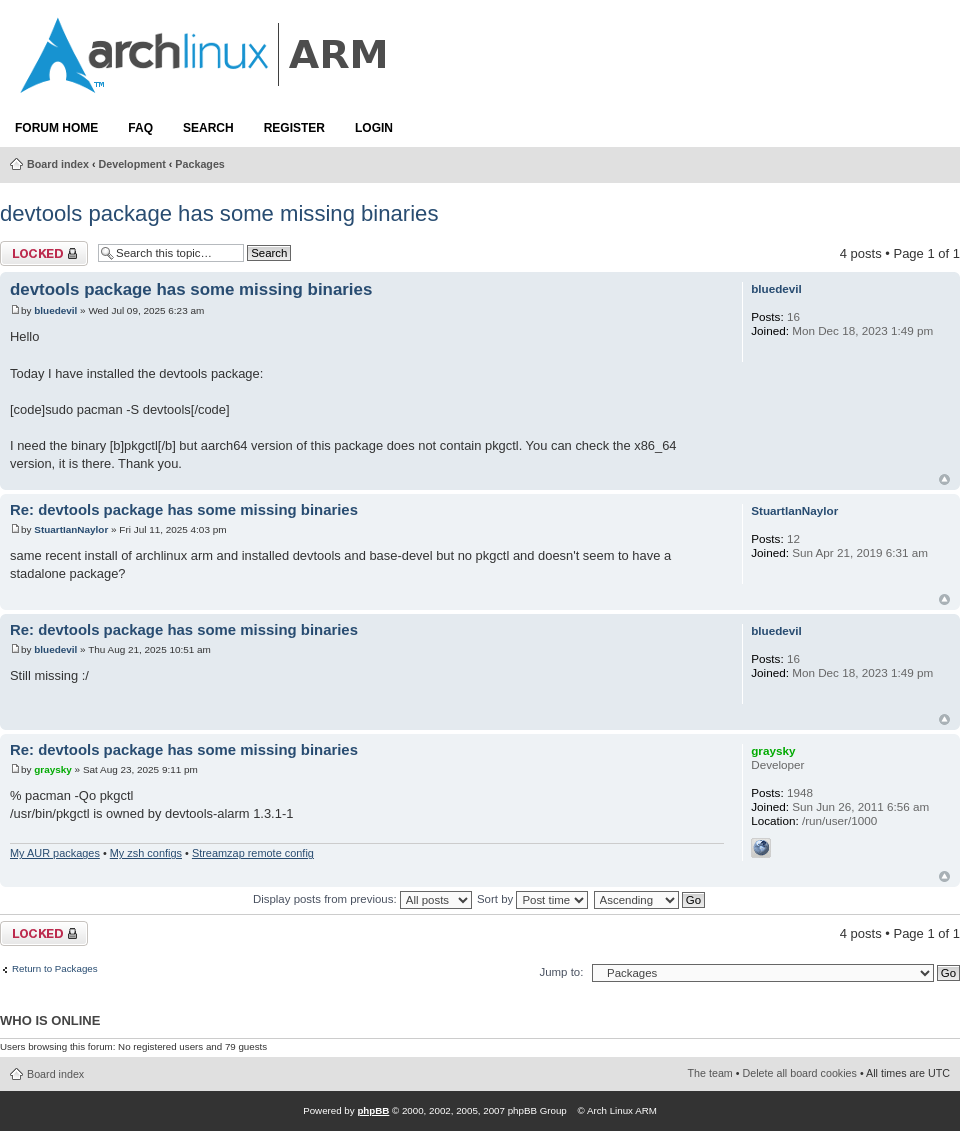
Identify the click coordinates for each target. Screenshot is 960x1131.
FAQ (140, 128)
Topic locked (44, 253)
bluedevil (55, 310)
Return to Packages (55, 969)
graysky (53, 769)
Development (132, 164)
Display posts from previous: (362, 899)
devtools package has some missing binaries (219, 213)
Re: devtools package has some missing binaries (184, 510)
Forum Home (56, 128)
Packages (199, 164)
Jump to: (561, 972)
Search (208, 128)
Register (294, 128)
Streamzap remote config (253, 853)
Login (374, 128)
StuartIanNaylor (71, 529)
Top (944, 479)
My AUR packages (55, 853)
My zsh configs (146, 853)
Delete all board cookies (800, 1073)
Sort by (532, 899)
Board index (58, 164)
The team (710, 1073)
